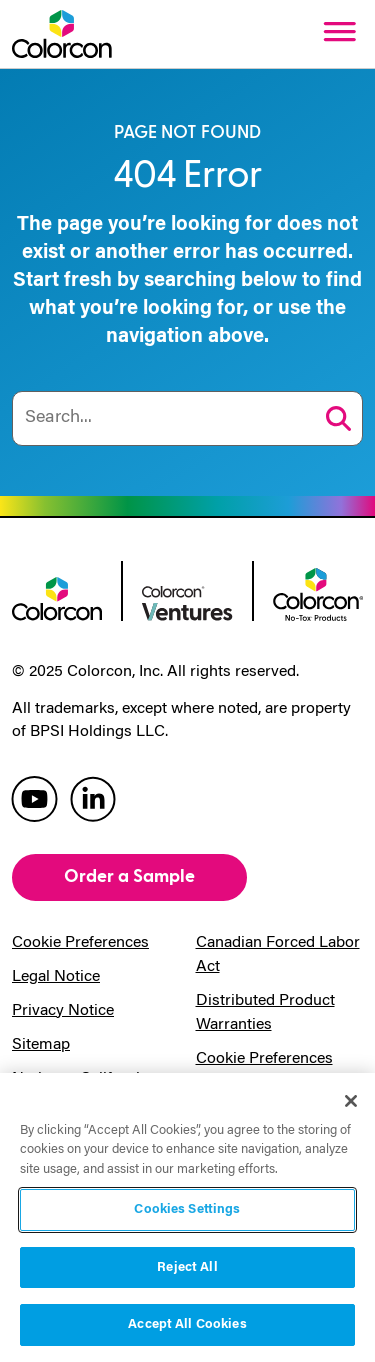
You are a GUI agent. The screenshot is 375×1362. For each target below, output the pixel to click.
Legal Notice (56, 977)
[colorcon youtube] (34, 797)
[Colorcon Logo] (62, 34)
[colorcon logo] (57, 597)
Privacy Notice (63, 1011)
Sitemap (41, 1045)
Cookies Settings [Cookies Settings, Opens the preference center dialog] (187, 1209)
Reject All (187, 1267)
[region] (187, 1217)
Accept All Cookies (187, 1324)
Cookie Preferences (80, 943)
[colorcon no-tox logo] (318, 592)
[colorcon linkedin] (93, 797)
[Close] (351, 1101)
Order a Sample (129, 876)
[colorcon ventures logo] (187, 602)
